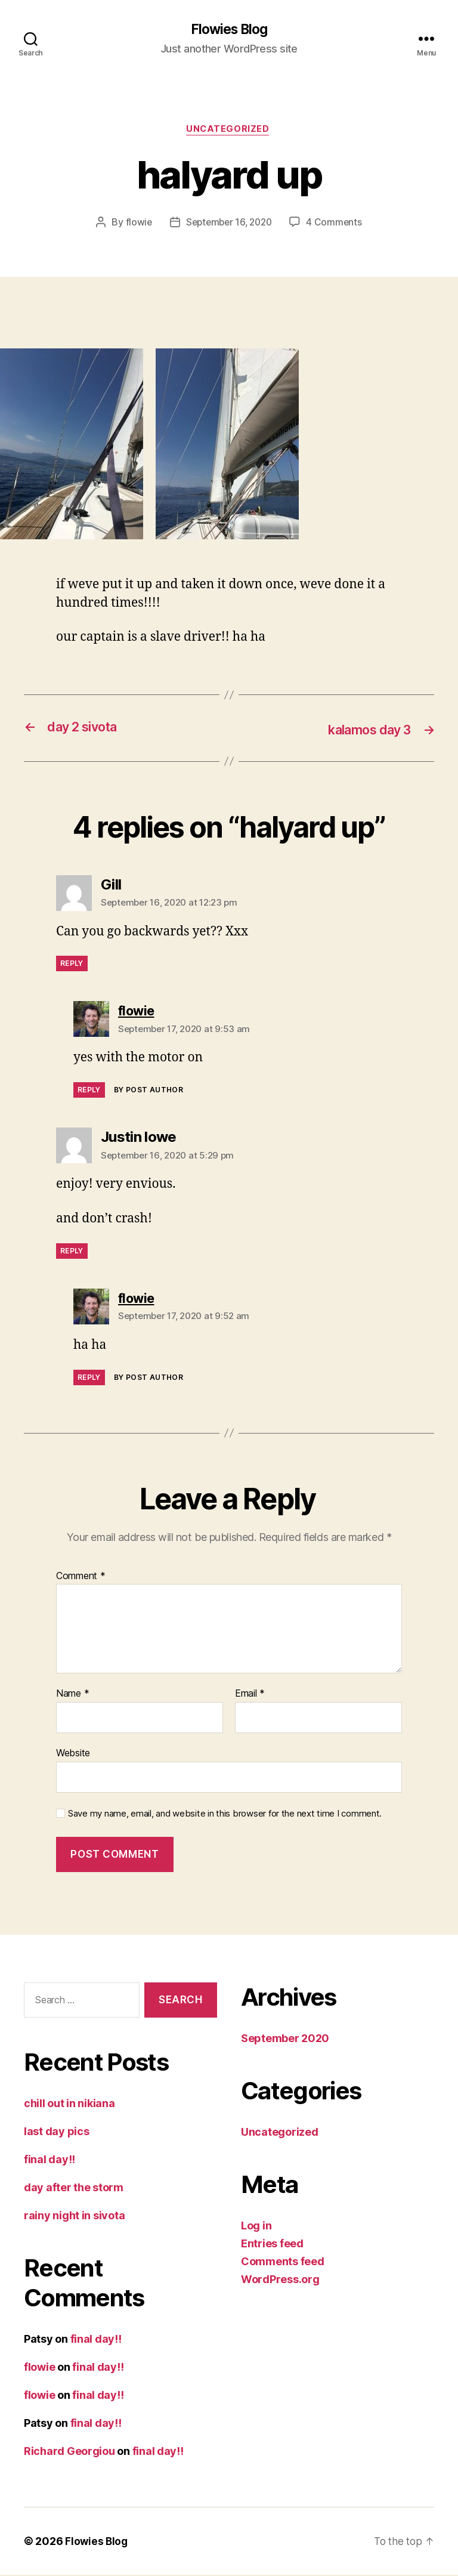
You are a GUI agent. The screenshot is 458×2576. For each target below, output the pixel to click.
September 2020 (285, 2039)
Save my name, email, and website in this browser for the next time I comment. (225, 1814)
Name (72, 1695)
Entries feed (272, 2244)
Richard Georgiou (69, 2452)
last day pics (56, 2132)
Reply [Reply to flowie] (89, 1091)
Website (73, 1754)
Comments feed (282, 2262)
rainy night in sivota (74, 2216)
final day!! (49, 2160)
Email (250, 1695)
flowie (135, 224)
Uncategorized (229, 131)
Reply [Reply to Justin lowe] (71, 1251)
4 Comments (337, 224)
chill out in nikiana (69, 2104)
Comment (81, 1577)
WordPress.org (280, 2280)
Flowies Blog (229, 30)
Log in (256, 2226)
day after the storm (73, 2188)
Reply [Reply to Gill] (71, 964)
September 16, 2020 (228, 224)
